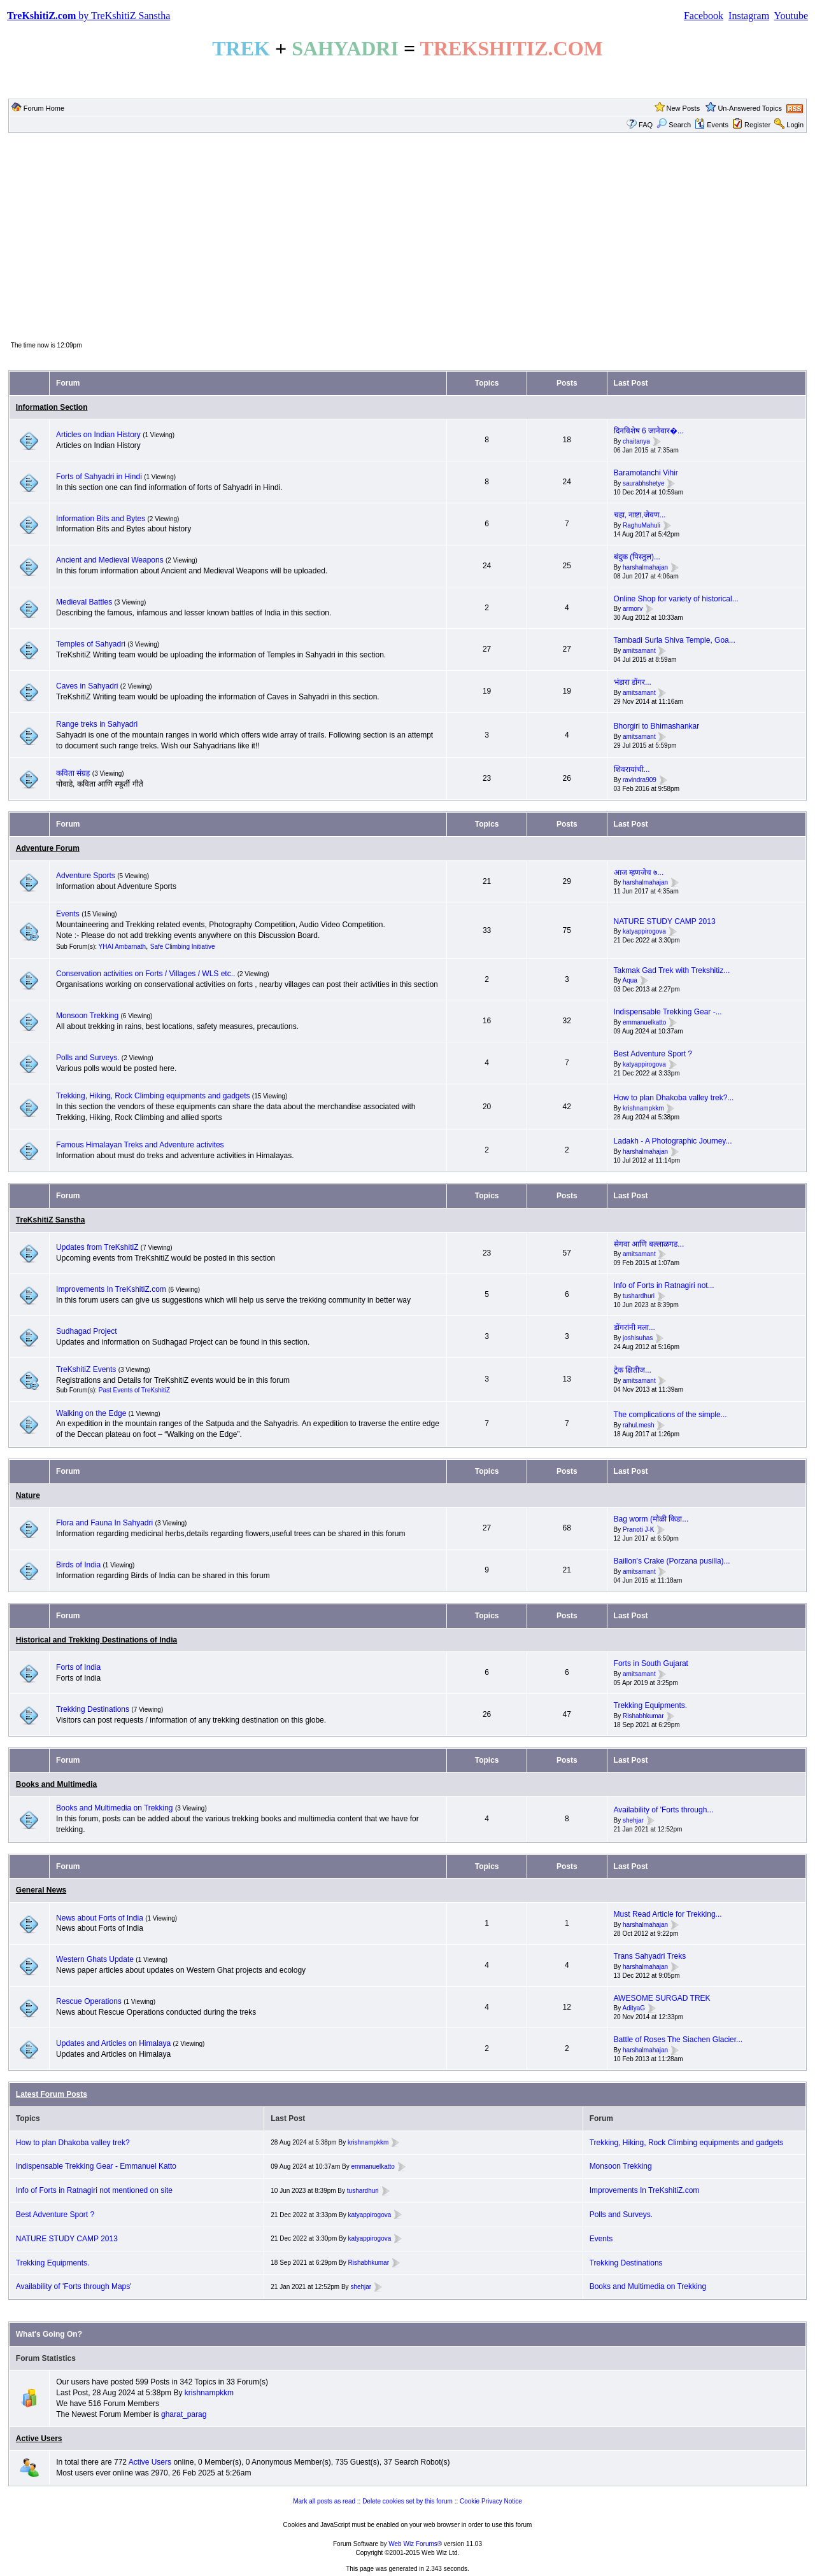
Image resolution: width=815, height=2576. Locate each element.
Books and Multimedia (56, 1784)
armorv (632, 609)
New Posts (683, 108)
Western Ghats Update (95, 1959)
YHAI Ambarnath (122, 946)
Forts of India (78, 1667)
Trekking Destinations (92, 1709)
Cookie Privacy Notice (491, 2501)
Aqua (629, 980)
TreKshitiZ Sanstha (50, 1219)
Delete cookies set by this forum (407, 2501)
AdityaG (633, 2008)
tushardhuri (639, 1295)
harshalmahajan (645, 567)
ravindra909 (639, 779)
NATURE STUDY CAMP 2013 (665, 921)
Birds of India (78, 1564)
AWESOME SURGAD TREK (662, 1998)
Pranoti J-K (638, 1529)
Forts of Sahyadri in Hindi (99, 476)
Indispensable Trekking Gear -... (668, 1011)
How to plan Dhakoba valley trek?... (674, 1097)
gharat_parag (183, 2414)
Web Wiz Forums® (415, 2543)
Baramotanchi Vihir (646, 472)
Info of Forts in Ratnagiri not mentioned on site (94, 2190)
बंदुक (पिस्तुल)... (637, 556)
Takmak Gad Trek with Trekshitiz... (672, 970)
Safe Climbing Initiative (182, 946)
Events (711, 125)
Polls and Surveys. (87, 1057)
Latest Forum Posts (51, 2094)
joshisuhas (638, 1337)
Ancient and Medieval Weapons (110, 560)
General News (41, 1890)
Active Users (39, 2438)
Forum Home (44, 108)
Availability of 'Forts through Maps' (74, 2286)
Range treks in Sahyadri (97, 724)
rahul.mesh (638, 1425)
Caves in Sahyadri (87, 686)
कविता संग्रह (73, 773)
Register (757, 125)
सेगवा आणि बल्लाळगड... (649, 1244)
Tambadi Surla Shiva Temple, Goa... (674, 640)
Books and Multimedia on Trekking (114, 1807)
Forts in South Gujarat (651, 1663)
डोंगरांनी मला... (634, 1327)
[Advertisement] (407, 236)
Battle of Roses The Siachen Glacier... (678, 2039)
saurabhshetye (644, 483)
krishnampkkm (643, 1108)
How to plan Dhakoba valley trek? (73, 2142)
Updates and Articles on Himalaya (113, 2043)
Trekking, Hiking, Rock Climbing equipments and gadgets (153, 1095)
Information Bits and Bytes (100, 518)
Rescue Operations (89, 2001)
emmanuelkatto (644, 1022)
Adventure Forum (48, 848)
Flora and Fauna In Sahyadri (104, 1522)
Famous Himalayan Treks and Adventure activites (139, 1144)
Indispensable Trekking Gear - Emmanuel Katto (96, 2166)
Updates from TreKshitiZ (98, 1247)
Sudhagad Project (86, 1331)
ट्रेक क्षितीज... (632, 1370)
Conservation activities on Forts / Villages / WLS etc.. (145, 973)
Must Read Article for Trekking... (668, 1914)
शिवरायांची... (632, 769)
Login (795, 125)
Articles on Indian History (98, 434)
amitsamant (639, 650)
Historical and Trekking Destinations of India (96, 1639)
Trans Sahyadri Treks (650, 1956)
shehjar (633, 1820)
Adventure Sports (85, 875)
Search (673, 125)
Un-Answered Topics (750, 108)
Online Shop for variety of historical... (676, 598)
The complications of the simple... (670, 1414)
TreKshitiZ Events (86, 1369)
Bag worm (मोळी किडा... (651, 1519)
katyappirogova (644, 931)
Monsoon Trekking (88, 1015)
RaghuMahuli (641, 525)
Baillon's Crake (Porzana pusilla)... (672, 1561)
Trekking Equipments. (651, 1705)
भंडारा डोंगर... (632, 682)
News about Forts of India (99, 1918)
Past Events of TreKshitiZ (134, 1390)
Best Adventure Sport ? (653, 1053)
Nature (28, 1495)
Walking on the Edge (91, 1413)
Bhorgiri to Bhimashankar (657, 726)
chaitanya (636, 441)
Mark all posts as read (324, 2501)
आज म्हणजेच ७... (639, 872)
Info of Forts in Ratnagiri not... (664, 1285)
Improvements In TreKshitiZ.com (111, 1289)
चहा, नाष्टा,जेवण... (640, 514)
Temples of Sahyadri (90, 644)
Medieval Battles (84, 602)
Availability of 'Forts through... (664, 1809)
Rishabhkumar (643, 1715)
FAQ (646, 125)
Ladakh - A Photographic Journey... (673, 1141)
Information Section (52, 407)
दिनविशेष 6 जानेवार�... (649, 430)
